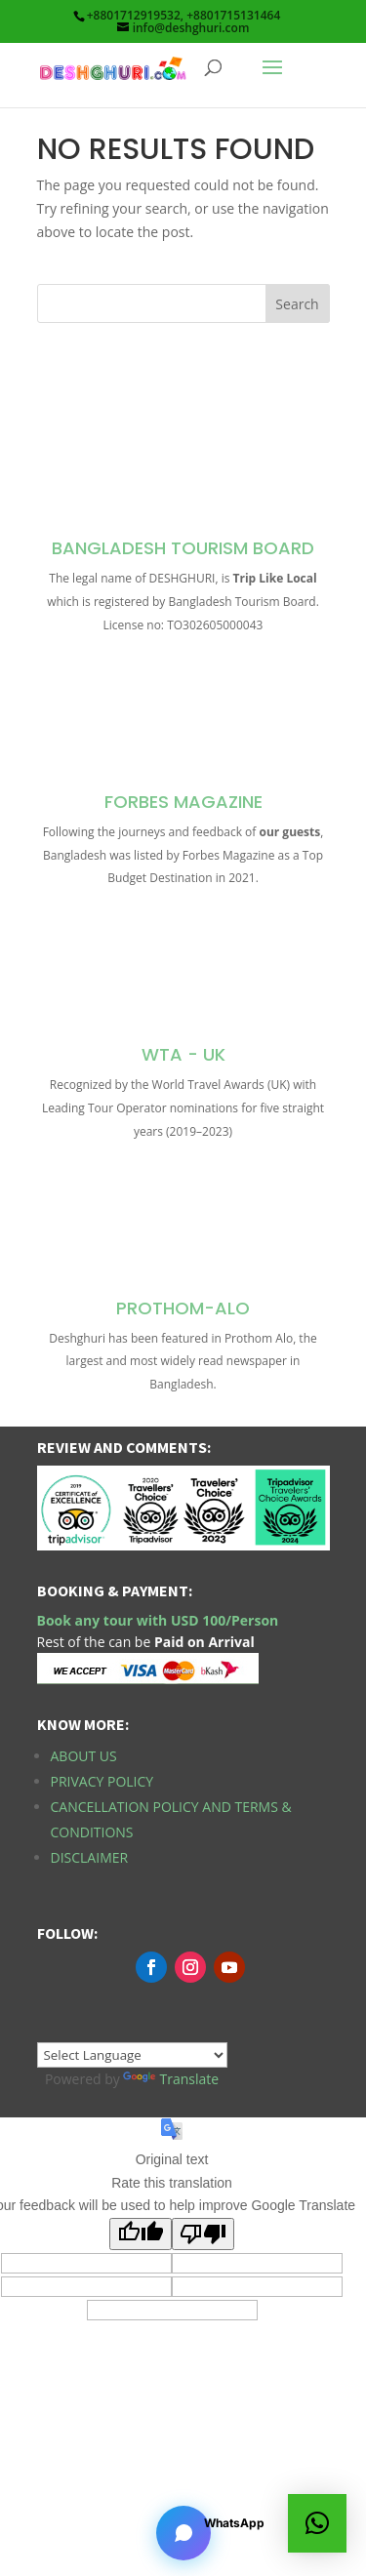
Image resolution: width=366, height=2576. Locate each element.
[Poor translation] (203, 2234)
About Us (84, 1756)
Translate (171, 2079)
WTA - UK (183, 1054)
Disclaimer (90, 1857)
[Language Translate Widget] (132, 2055)
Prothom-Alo (183, 1308)
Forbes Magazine (183, 801)
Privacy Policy (102, 1781)
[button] (317, 2523)
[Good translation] (140, 2234)
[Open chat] (183, 2533)
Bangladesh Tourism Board (183, 548)
